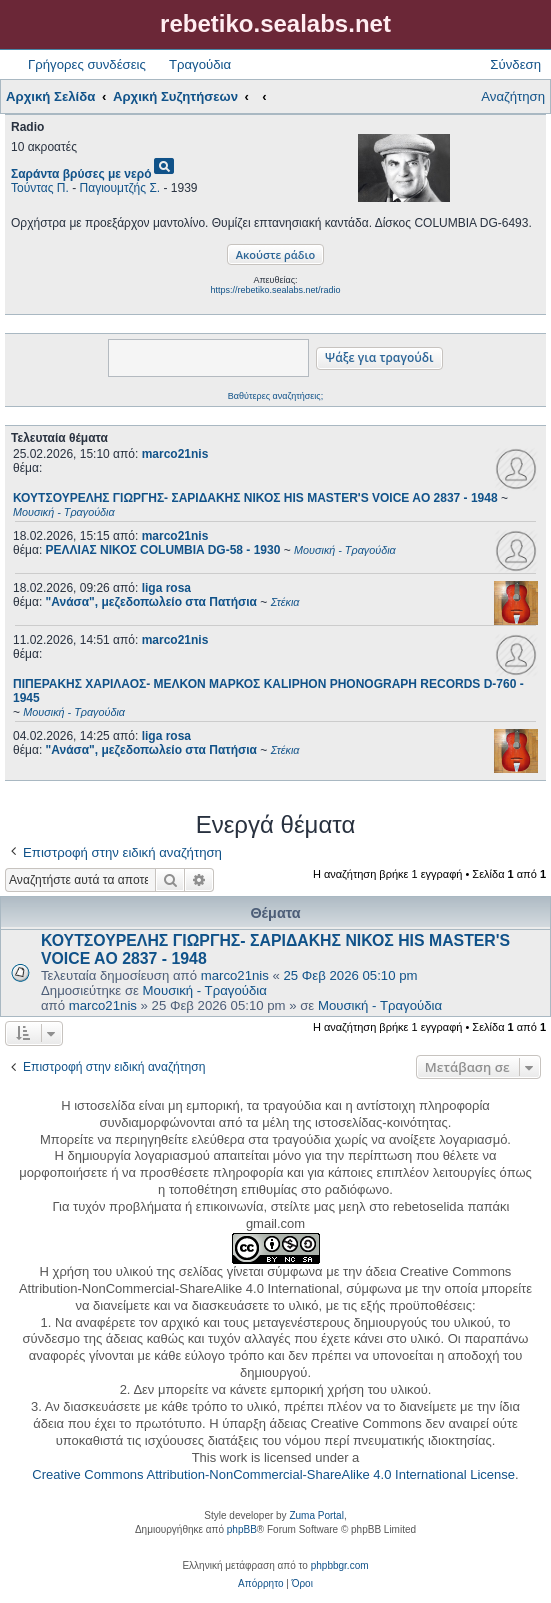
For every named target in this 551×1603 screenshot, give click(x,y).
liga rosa (166, 588)
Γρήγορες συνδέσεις (87, 64)
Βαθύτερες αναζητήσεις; (275, 396)
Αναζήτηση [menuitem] (513, 96)
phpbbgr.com (340, 1565)
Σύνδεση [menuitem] (515, 64)
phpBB (242, 1529)
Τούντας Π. (40, 188)
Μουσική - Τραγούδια (205, 990)
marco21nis (175, 454)
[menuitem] (260, 1584)
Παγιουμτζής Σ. (120, 188)
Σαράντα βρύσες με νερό (81, 174)
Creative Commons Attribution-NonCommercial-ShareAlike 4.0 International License (273, 1474)
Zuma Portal (316, 1515)
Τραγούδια (200, 64)
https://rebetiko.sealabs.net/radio (275, 290)
